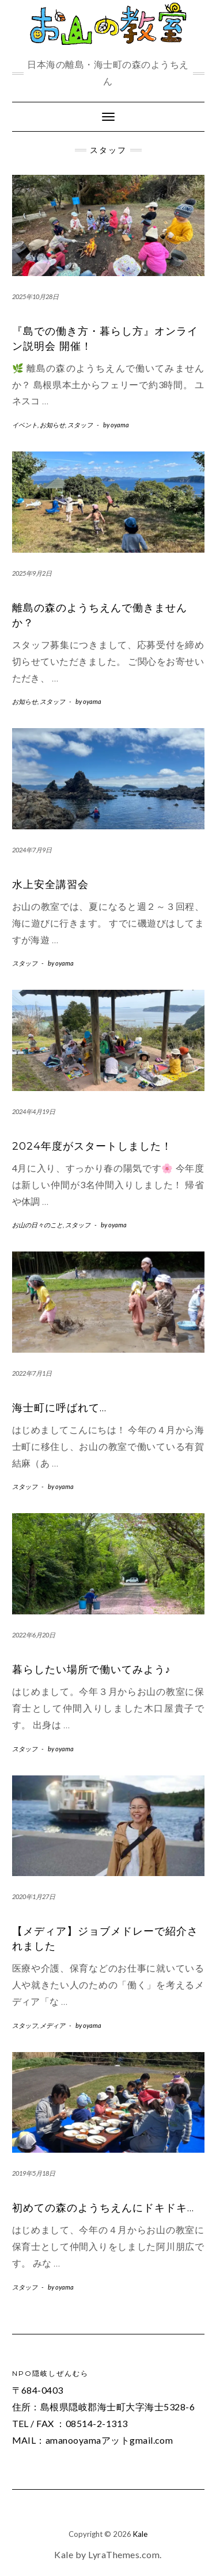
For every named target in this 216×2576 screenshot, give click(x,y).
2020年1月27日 (33, 1896)
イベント (24, 424)
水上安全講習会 (50, 884)
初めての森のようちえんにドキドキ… (103, 2208)
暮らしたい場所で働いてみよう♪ (91, 1669)
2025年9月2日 (32, 573)
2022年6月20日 (33, 1635)
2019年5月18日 (33, 2173)
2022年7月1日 (32, 1373)
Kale (140, 2534)
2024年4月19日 (33, 1111)
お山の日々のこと (37, 1224)
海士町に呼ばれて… (59, 1408)
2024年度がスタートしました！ (92, 1146)
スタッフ (80, 424)
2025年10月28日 (35, 296)
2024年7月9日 (32, 849)
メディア (52, 2025)
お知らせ (52, 424)
